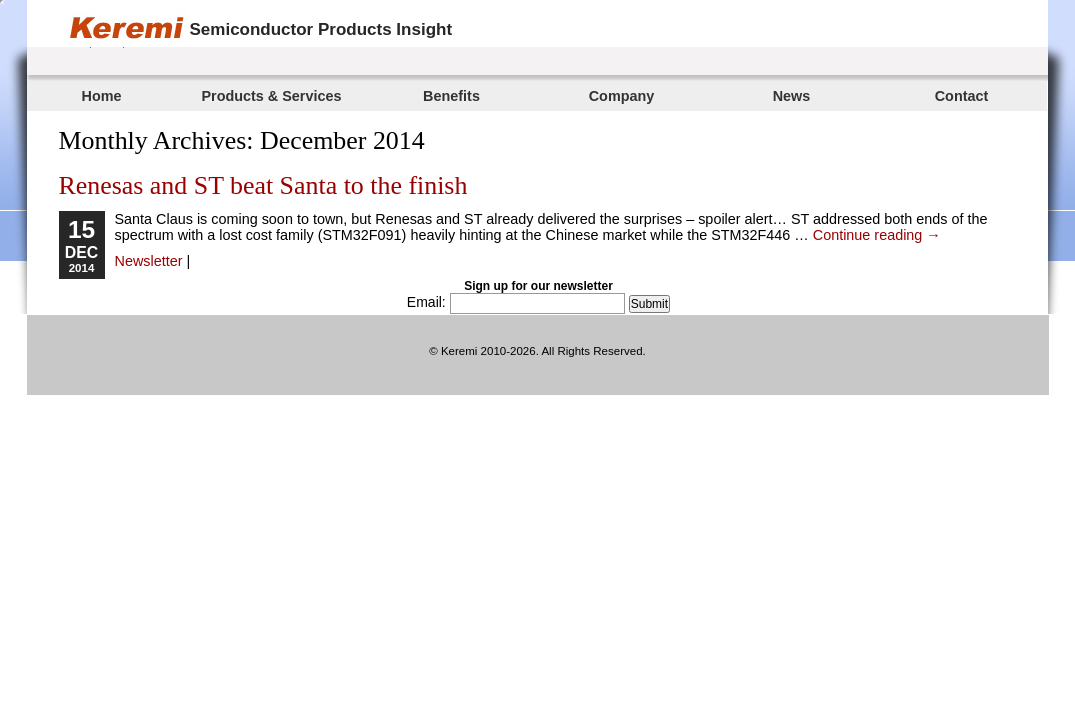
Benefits (451, 96)
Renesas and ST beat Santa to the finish (263, 185)
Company (622, 96)
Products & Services (272, 96)
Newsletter (149, 261)
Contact (962, 96)
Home (102, 96)
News (792, 96)
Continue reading (877, 235)
